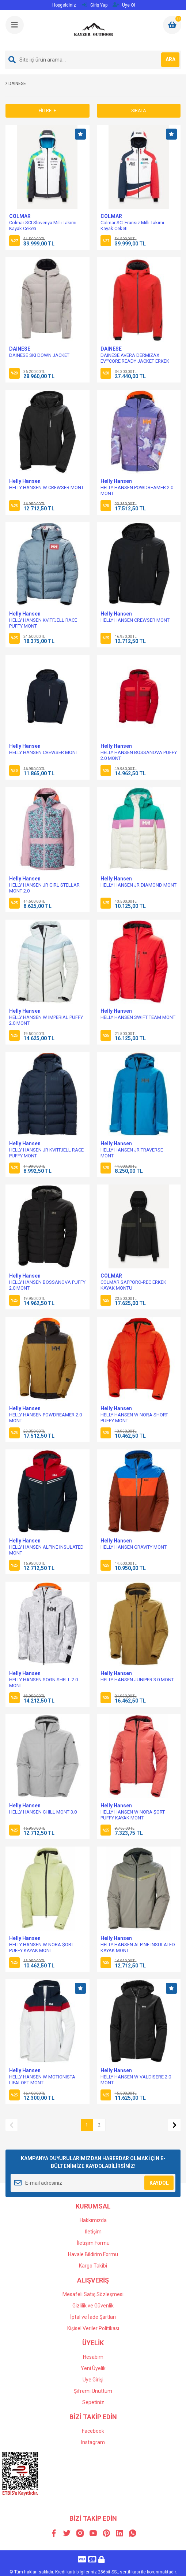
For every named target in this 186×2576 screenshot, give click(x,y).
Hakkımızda (93, 2220)
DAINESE (19, 349)
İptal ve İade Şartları (93, 2317)
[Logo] (94, 30)
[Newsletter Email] (93, 2183)
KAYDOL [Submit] (159, 2183)
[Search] (93, 60)
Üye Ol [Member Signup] (124, 5)
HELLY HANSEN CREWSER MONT (135, 620)
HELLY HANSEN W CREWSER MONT (46, 487)
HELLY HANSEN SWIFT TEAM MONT (137, 1017)
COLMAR (20, 216)
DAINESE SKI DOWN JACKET (39, 355)
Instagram (93, 2442)
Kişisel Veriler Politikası (93, 2328)
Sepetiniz (93, 2402)
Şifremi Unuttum (93, 2391)
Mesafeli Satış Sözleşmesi (93, 2294)
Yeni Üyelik (93, 2368)
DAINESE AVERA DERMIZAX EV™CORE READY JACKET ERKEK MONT (134, 361)
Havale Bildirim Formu (93, 2254)
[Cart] (172, 25)
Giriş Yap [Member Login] (94, 5)
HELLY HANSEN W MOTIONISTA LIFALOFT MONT (42, 2079)
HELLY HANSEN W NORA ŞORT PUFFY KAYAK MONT (132, 1815)
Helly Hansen (25, 481)
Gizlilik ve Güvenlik (93, 2306)
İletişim (93, 2232)
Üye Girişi (93, 2380)
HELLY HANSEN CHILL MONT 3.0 (43, 1812)
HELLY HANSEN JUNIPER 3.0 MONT (137, 1679)
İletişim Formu (93, 2243)
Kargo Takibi (93, 2266)
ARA (170, 59)
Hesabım (93, 2357)
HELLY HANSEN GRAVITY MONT (133, 1547)
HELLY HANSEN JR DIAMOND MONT (138, 885)
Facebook (93, 2431)
